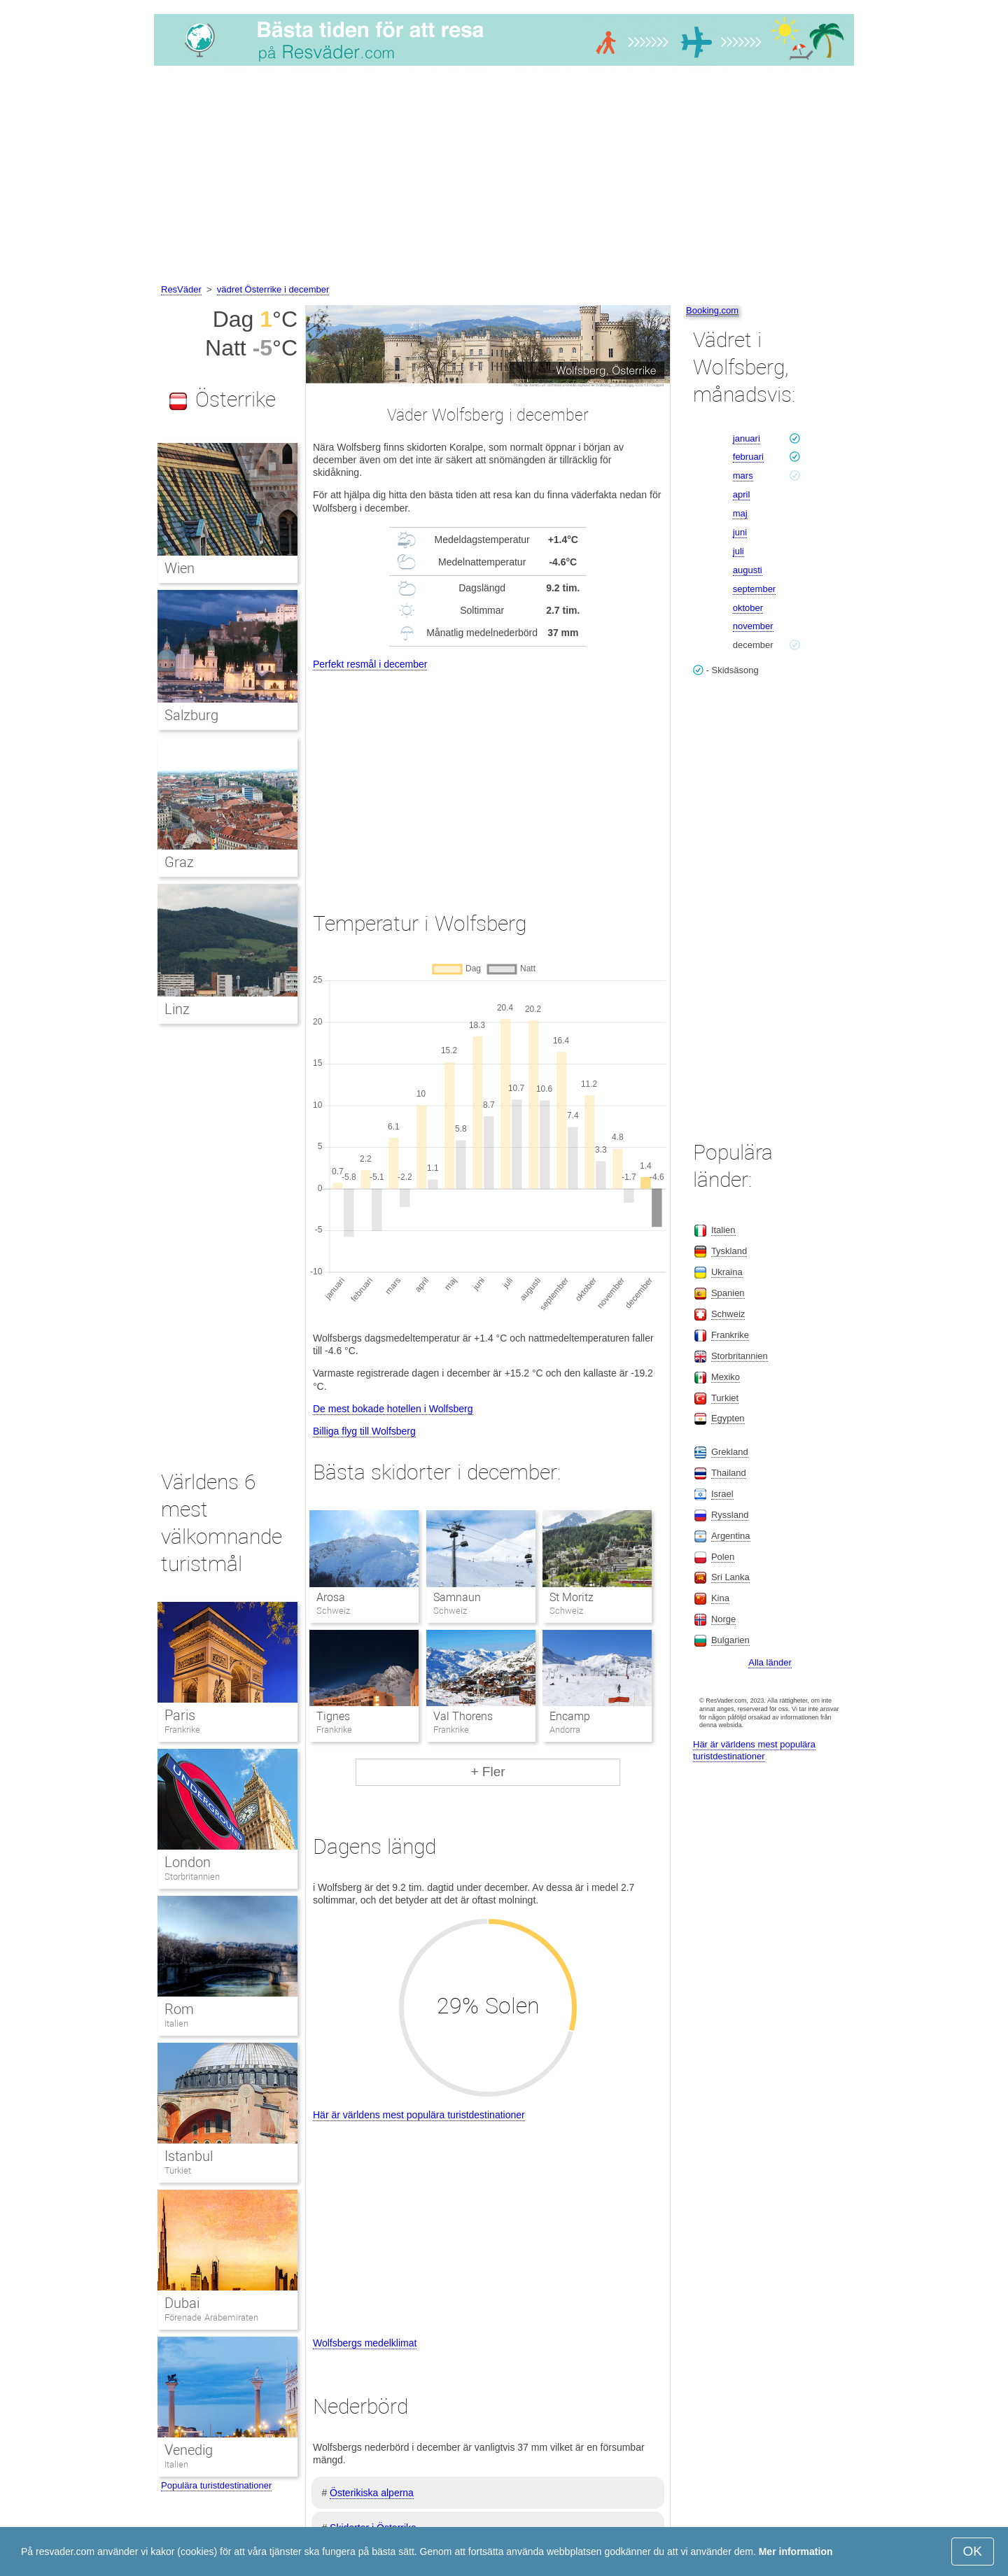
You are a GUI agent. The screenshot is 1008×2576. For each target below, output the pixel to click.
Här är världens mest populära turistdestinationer (419, 2114)
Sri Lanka (730, 1577)
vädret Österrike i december (273, 289)
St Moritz (572, 1597)
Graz (179, 862)
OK (972, 2551)
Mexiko (725, 1377)
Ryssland (729, 1514)
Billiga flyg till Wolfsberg (364, 1431)
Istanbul (188, 2156)
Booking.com (712, 310)
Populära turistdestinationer (216, 2485)
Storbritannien (192, 1876)
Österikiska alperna (372, 2492)
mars (743, 475)
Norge (723, 1619)
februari (748, 456)
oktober (748, 608)
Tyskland (729, 1251)
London (187, 1862)
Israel (722, 1493)
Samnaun (457, 1597)
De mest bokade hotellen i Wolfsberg (393, 1408)
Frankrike (182, 1729)
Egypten (728, 1418)
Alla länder (769, 1662)
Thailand (728, 1473)
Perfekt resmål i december (370, 664)
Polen (722, 1556)
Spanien (728, 1293)
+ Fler (487, 1771)
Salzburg (191, 715)
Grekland (729, 1452)
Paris (179, 1715)
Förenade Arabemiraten (211, 2317)
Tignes (333, 1716)
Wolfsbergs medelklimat (364, 2343)
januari (746, 438)
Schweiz (728, 1314)
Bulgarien (730, 1640)
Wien (179, 568)
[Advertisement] (504, 177)
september (754, 589)
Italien (176, 2023)
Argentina (730, 1535)
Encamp (570, 1716)
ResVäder (181, 289)
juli (738, 551)
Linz (177, 1009)
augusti (747, 570)
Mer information (796, 2551)
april (741, 494)
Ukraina (727, 1272)
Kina (720, 1598)
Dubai (182, 2303)
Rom (179, 2009)
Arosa (330, 1597)
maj (740, 513)
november (753, 626)
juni (740, 532)
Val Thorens (463, 1716)
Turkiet (177, 2170)
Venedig (188, 2450)
